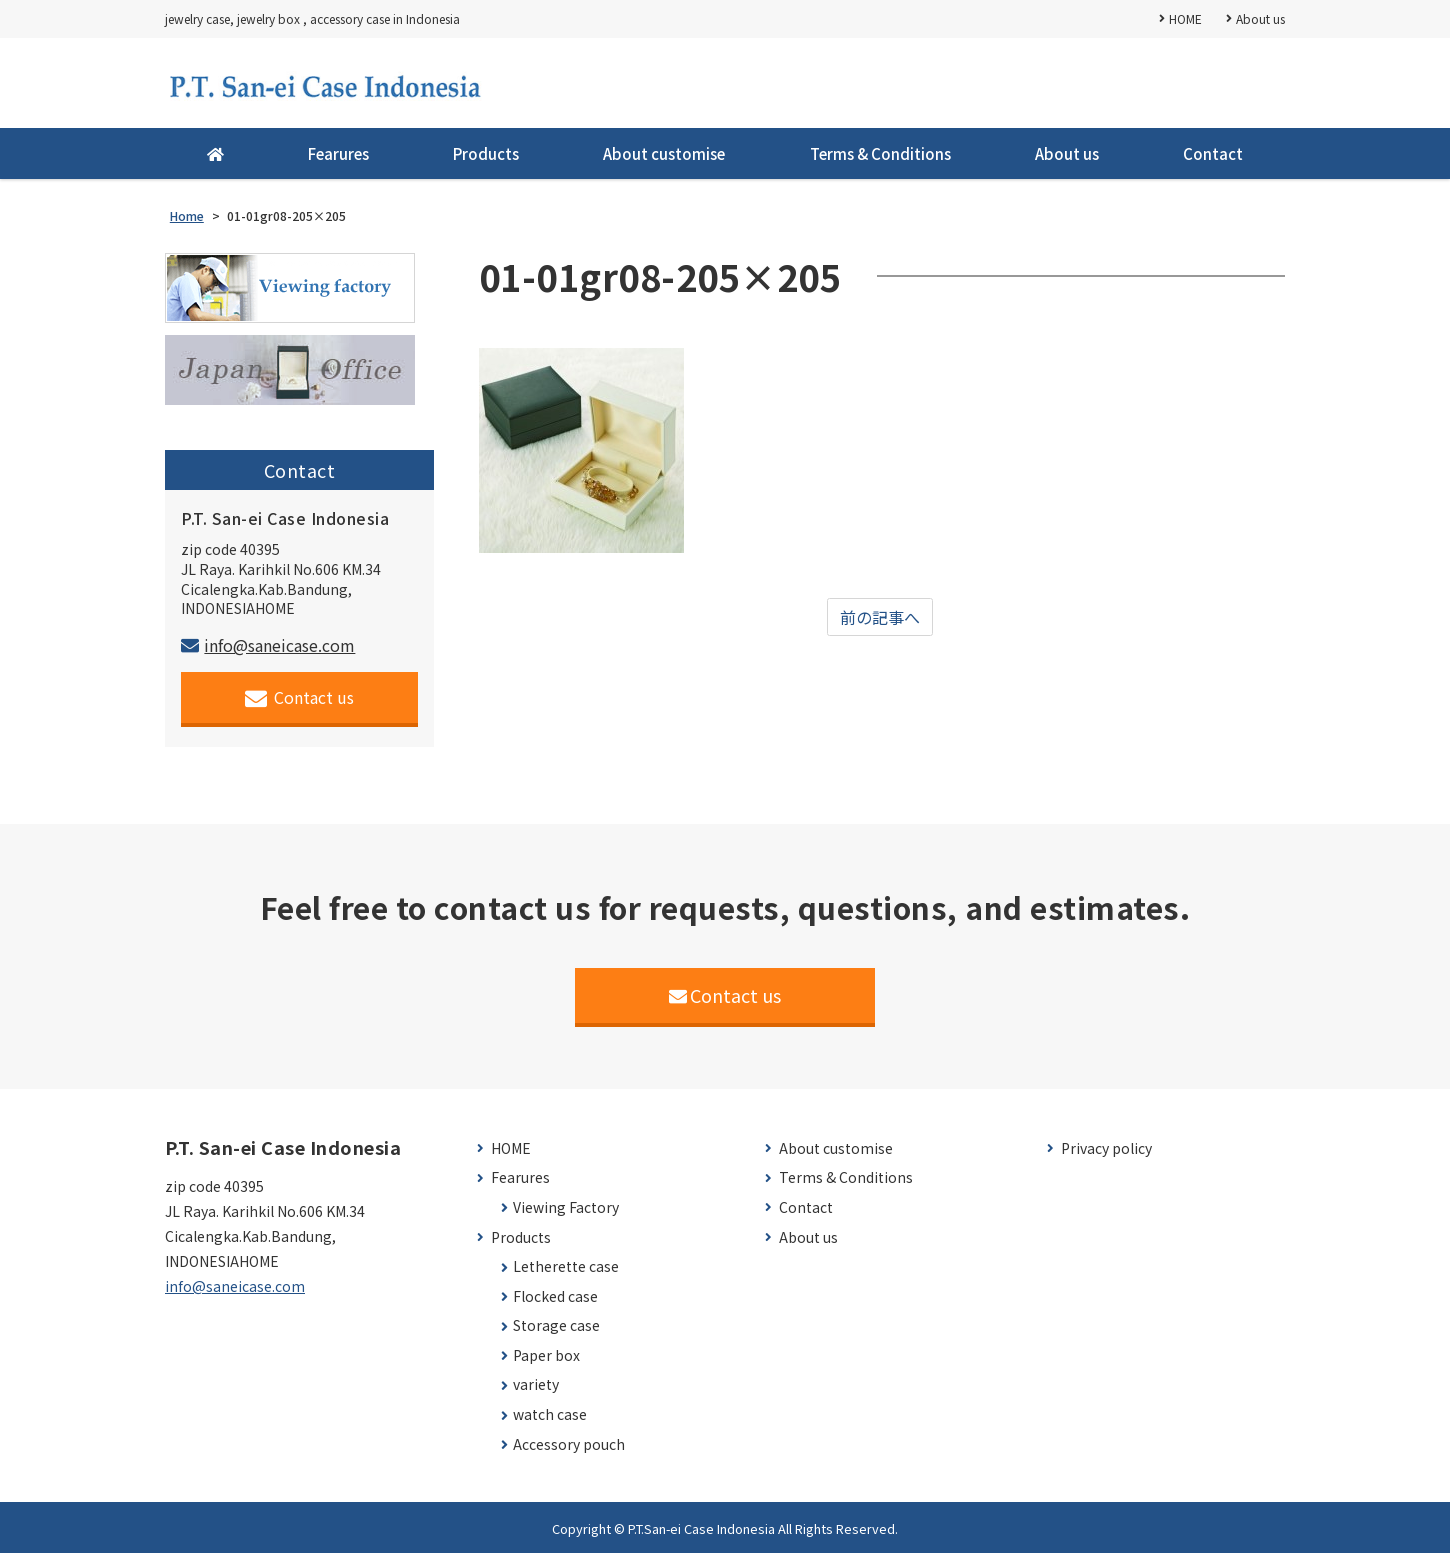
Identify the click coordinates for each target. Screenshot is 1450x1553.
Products (486, 153)
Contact (1213, 153)
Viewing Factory (566, 1207)
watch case (550, 1414)
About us (1260, 18)
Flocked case (555, 1296)
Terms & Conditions (880, 153)
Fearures (338, 153)
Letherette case (566, 1266)
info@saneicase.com (268, 645)
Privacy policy (1106, 1148)
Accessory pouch (569, 1444)
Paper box (546, 1355)
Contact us (299, 697)
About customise (664, 153)
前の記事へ (880, 617)
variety (536, 1384)
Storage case (556, 1325)
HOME (1185, 18)
